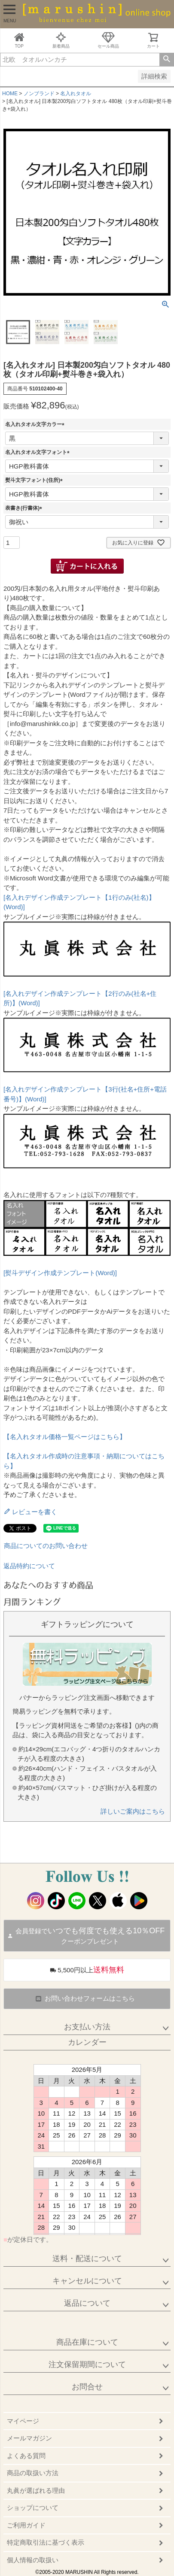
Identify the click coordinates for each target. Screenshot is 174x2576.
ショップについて (32, 2507)
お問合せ (87, 2386)
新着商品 (61, 40)
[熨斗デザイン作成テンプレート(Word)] (60, 1272)
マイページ (23, 2421)
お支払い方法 (87, 2027)
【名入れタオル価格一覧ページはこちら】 (64, 1436)
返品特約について (29, 1565)
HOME (10, 94)
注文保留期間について (87, 2364)
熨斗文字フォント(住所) (35, 480)
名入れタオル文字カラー (36, 424)
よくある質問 (26, 2455)
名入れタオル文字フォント (38, 452)
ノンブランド (39, 94)
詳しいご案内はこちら (133, 1811)
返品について (87, 2303)
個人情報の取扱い (32, 2560)
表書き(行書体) (25, 508)
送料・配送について (87, 2258)
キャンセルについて (87, 2281)
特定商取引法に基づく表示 (45, 2542)
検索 (166, 59)
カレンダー (87, 2042)
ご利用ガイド (26, 2525)
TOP (19, 40)
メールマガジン (29, 2438)
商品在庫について (87, 2342)
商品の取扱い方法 (32, 2472)
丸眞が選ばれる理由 (36, 2490)
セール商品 (108, 40)
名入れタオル (75, 94)
